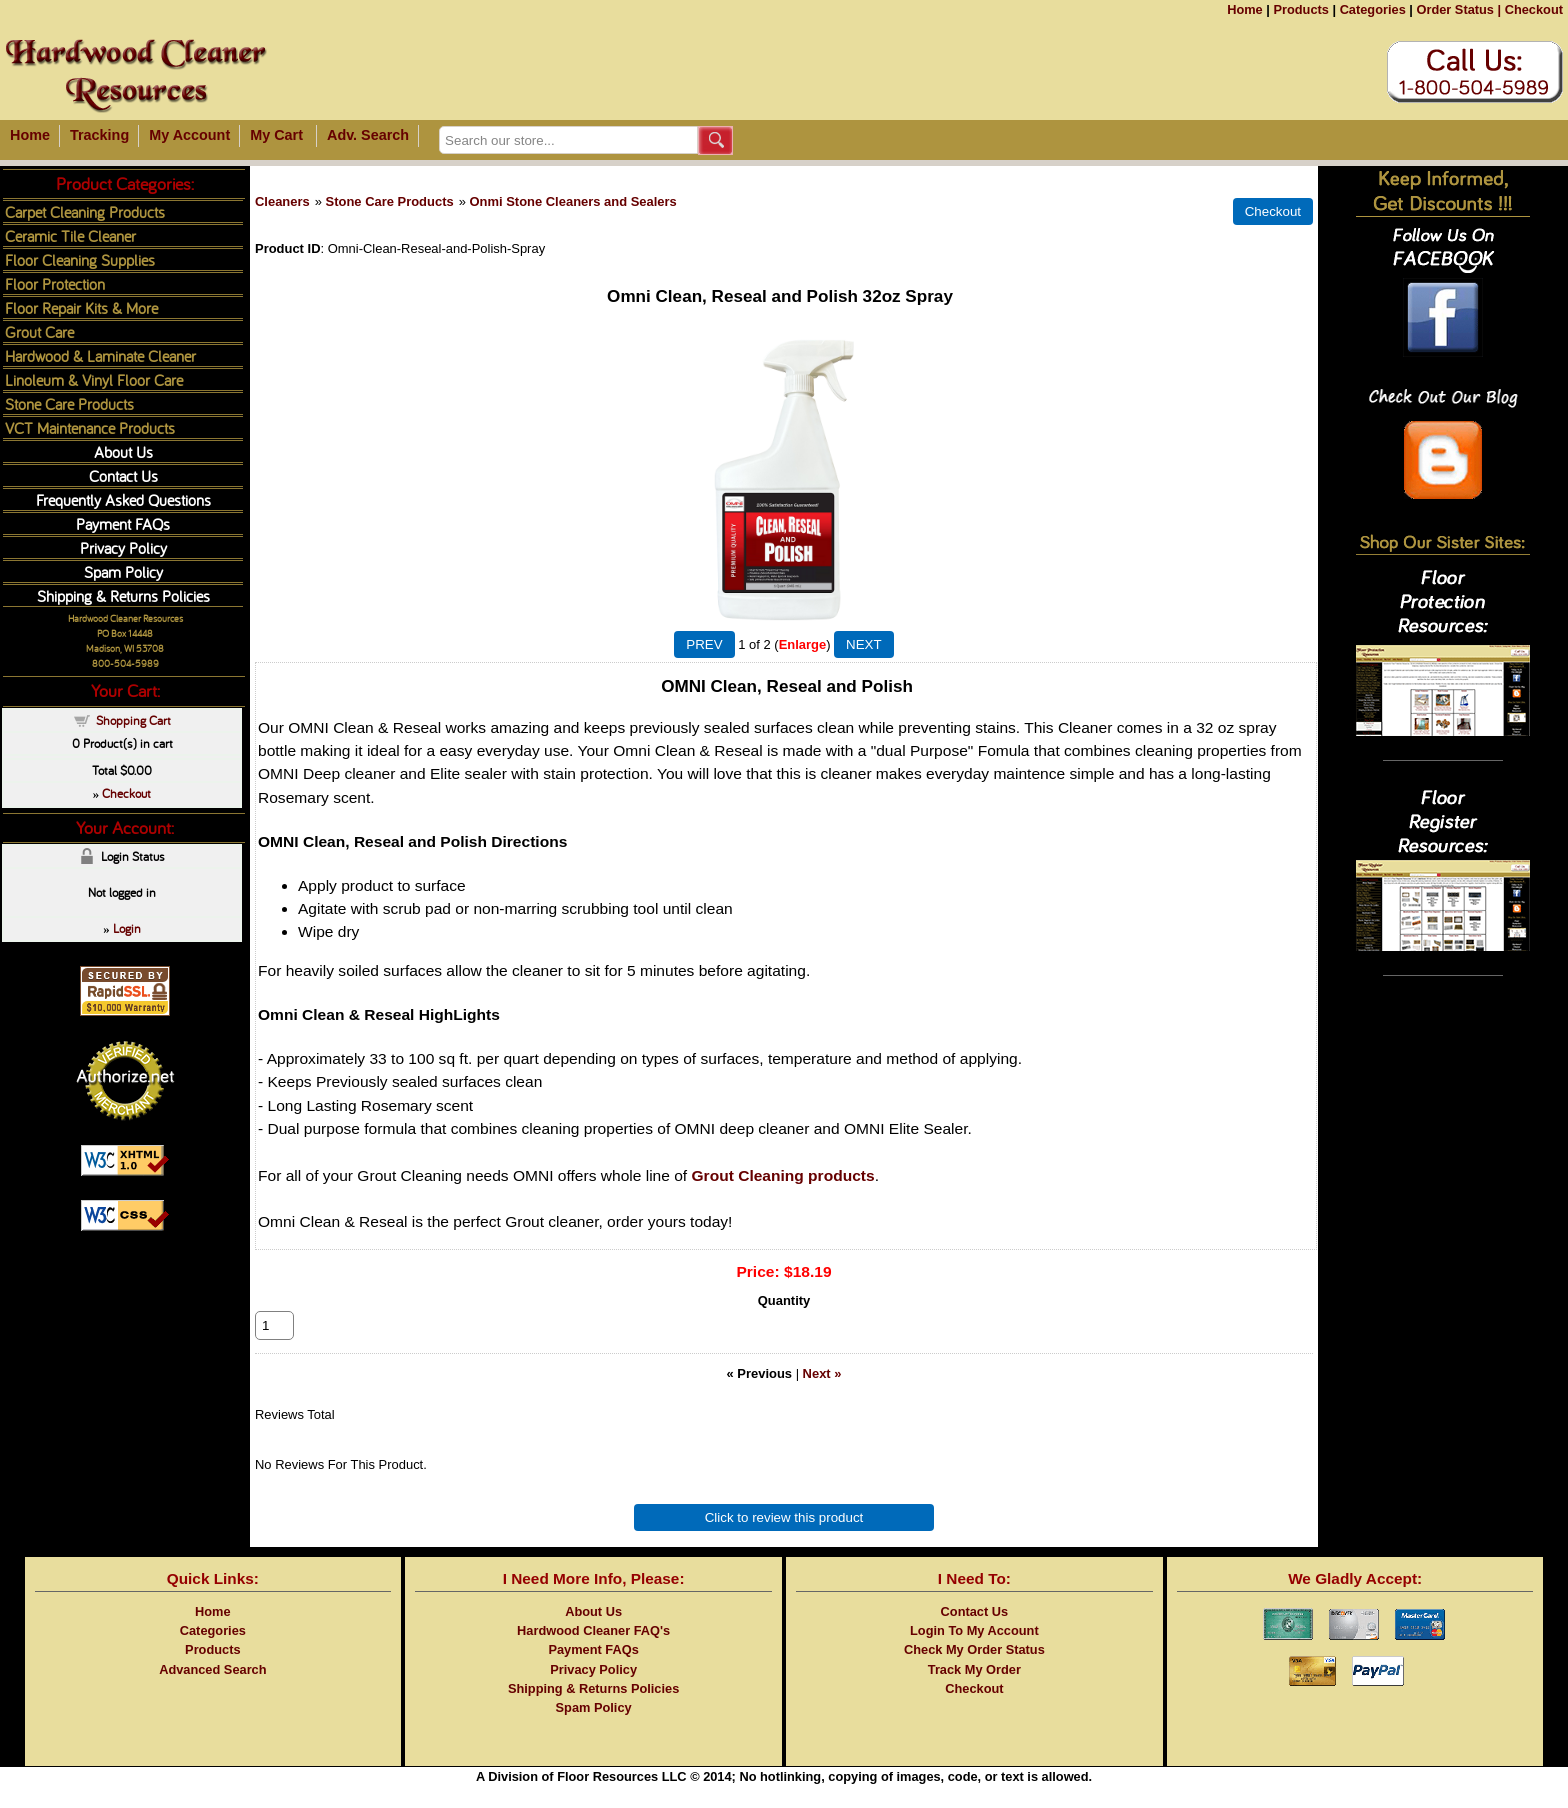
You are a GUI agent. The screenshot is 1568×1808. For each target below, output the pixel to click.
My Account (189, 135)
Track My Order (974, 1691)
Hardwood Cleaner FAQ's (593, 1652)
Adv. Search (368, 135)
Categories (1373, 9)
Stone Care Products (390, 201)
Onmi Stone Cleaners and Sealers (572, 201)
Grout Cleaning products (783, 1175)
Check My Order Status (974, 1671)
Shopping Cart (133, 720)
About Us (123, 451)
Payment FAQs (123, 523)
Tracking (99, 135)
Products (1300, 9)
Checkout (1534, 9)
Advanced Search (212, 1691)
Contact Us (123, 475)
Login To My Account (974, 1652)
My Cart (276, 135)
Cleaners (282, 201)
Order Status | (1458, 9)
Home (1245, 9)
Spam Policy (123, 571)
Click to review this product (784, 1539)
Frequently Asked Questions (123, 499)
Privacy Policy (123, 547)
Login (127, 928)
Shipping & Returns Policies (123, 595)
